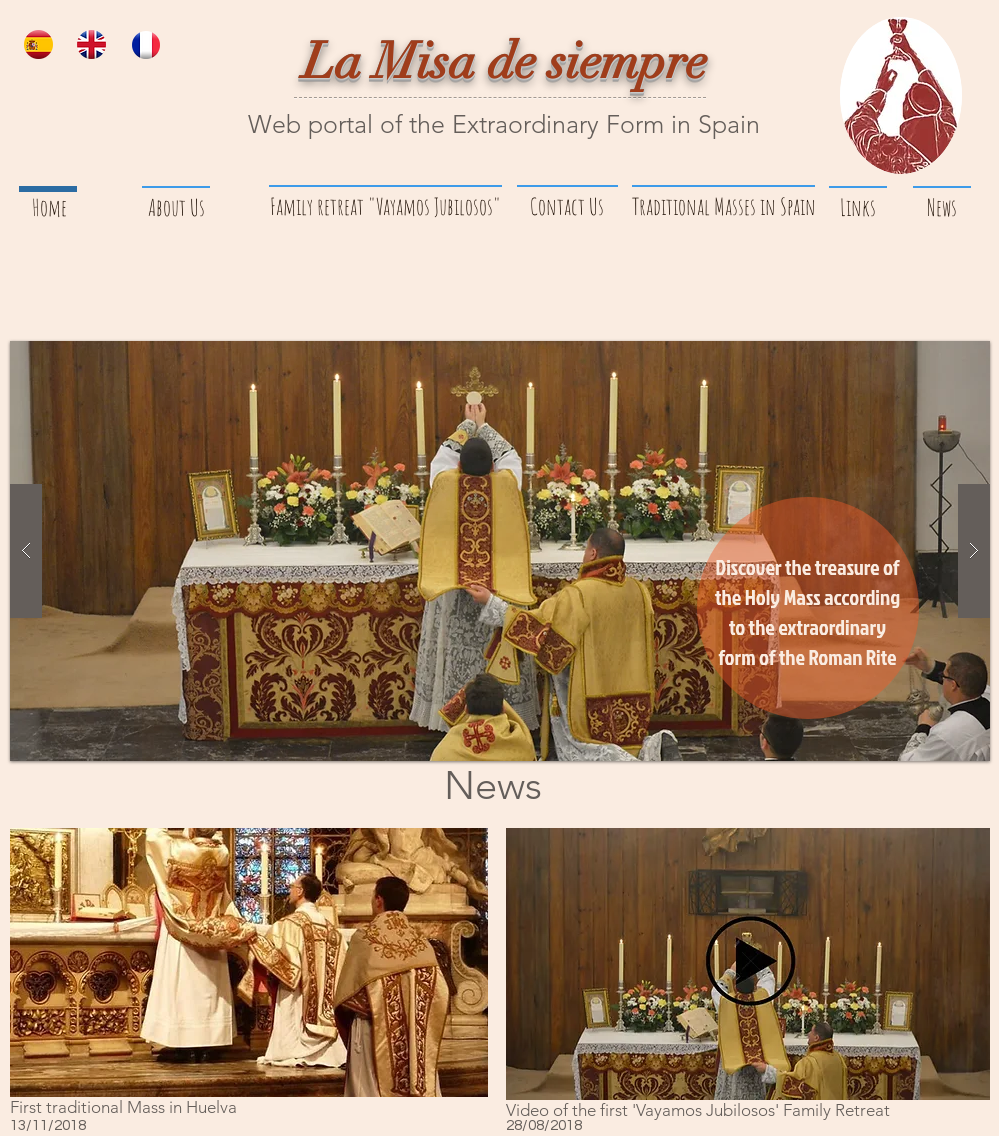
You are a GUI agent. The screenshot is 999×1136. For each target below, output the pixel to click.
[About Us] (177, 208)
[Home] (50, 208)
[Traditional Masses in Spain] (724, 207)
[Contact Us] (567, 207)
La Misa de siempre (505, 62)
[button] (500, 551)
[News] (942, 208)
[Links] (858, 208)
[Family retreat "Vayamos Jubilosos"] (385, 207)
